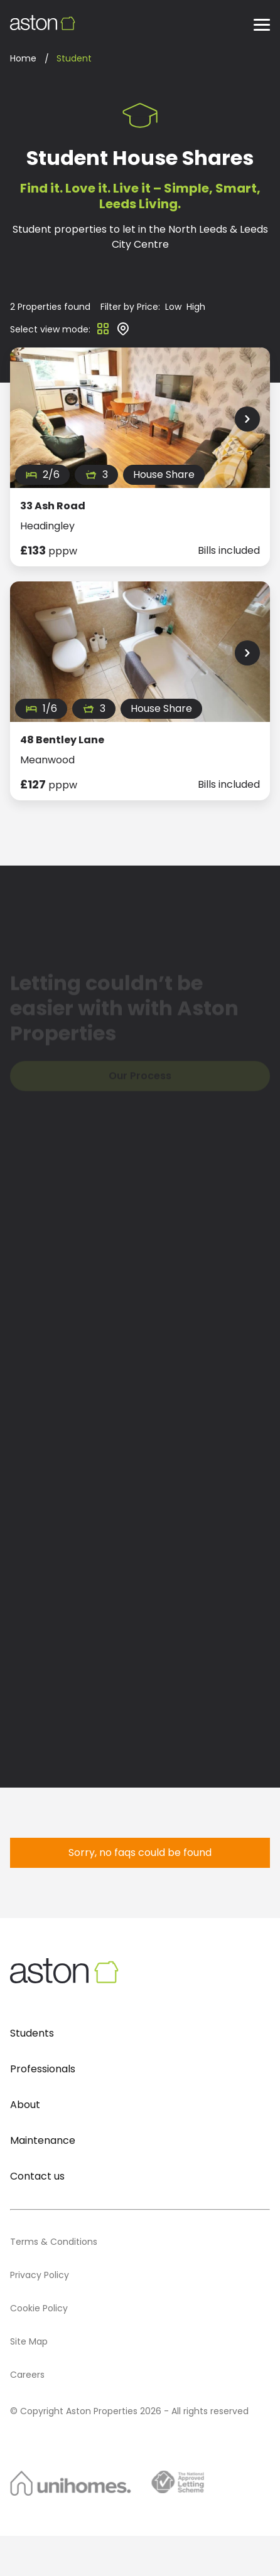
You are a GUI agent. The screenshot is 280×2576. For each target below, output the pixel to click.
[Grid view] (102, 333)
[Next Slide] (247, 419)
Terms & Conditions (53, 2241)
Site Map (29, 2341)
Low (173, 306)
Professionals (42, 2069)
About (25, 2104)
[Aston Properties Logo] (42, 22)
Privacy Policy (39, 2275)
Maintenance (42, 2140)
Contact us (37, 2176)
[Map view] (123, 333)
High (195, 306)
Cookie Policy (39, 2308)
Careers (27, 2374)
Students (32, 2033)
